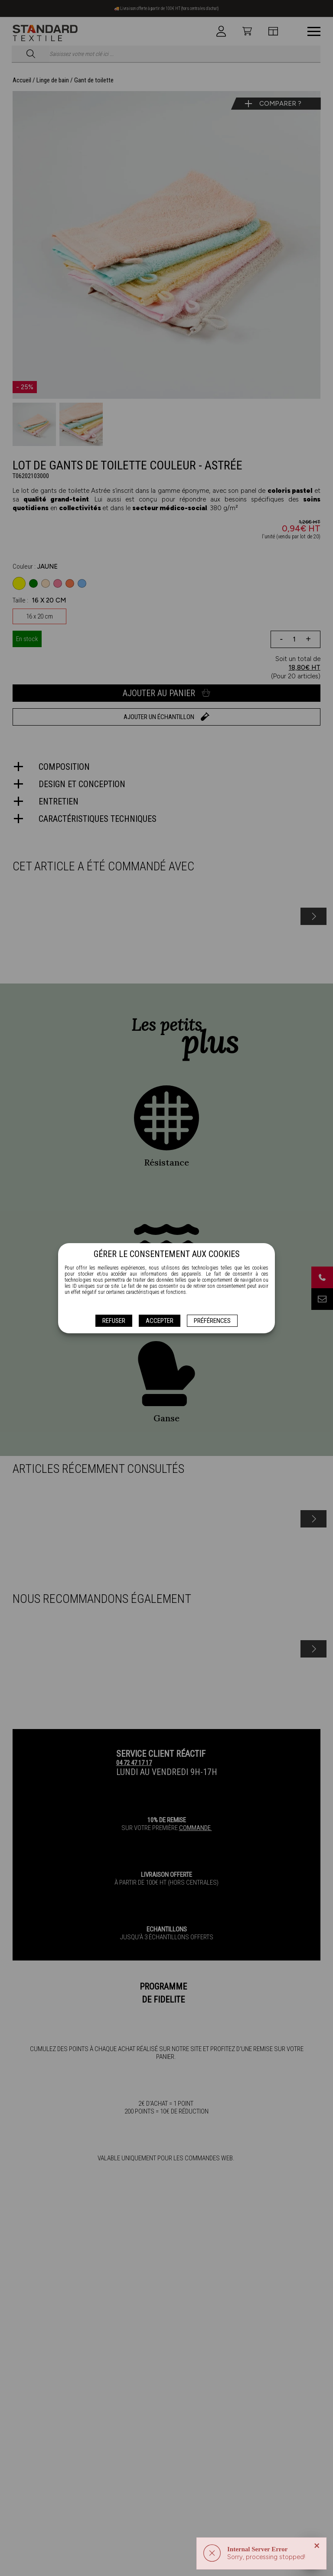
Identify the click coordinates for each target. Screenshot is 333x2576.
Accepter (159, 1321)
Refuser (113, 1321)
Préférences (212, 1321)
